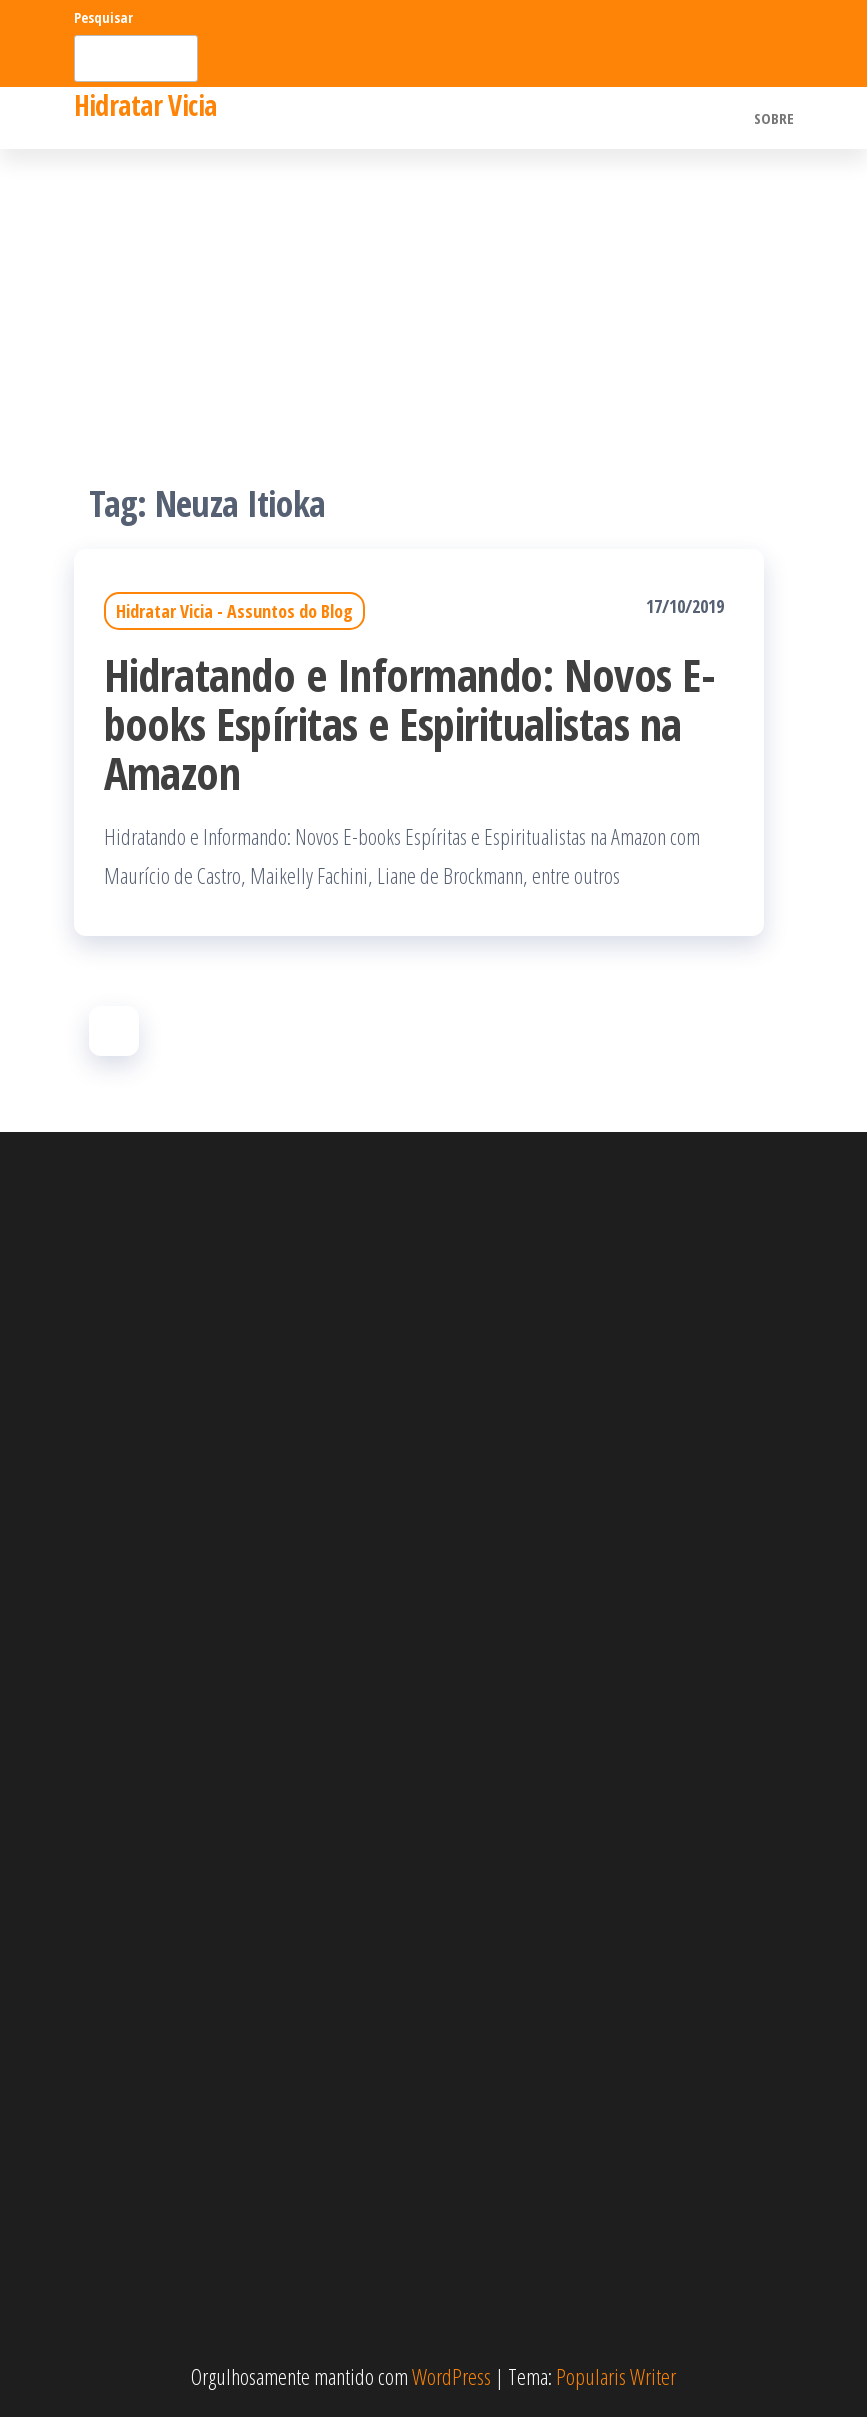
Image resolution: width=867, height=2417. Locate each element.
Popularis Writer (616, 2376)
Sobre (774, 118)
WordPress (451, 2376)
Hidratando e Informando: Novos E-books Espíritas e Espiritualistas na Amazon (410, 723)
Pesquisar (103, 17)
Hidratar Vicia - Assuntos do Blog (234, 611)
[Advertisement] (433, 299)
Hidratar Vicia (145, 105)
